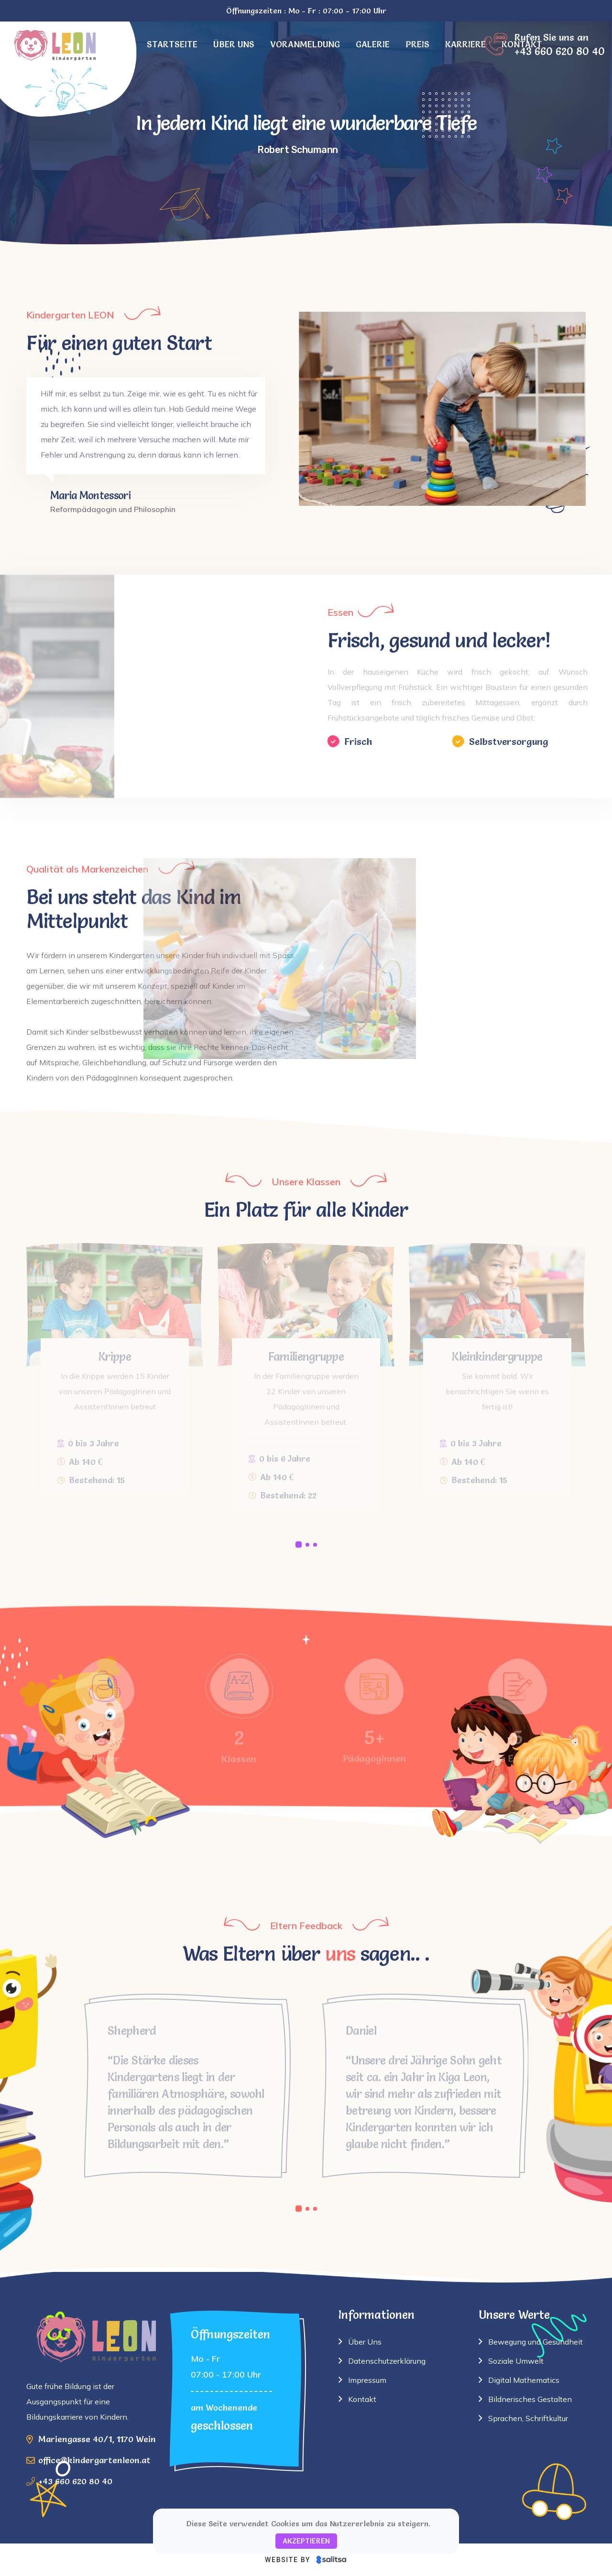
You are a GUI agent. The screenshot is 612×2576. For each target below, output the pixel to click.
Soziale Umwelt (516, 2361)
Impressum (367, 2380)
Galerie (373, 44)
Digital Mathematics (523, 2380)
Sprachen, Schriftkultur (528, 2418)
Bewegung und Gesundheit (535, 2342)
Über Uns (365, 2342)
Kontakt (362, 2399)
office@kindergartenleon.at (94, 2460)
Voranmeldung (305, 44)
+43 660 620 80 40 (75, 2481)
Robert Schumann (297, 149)
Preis (417, 44)
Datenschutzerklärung (387, 2361)
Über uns (233, 44)
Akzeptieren (306, 2540)
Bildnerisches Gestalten (530, 2399)
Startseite (172, 44)
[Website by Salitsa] (306, 2559)
